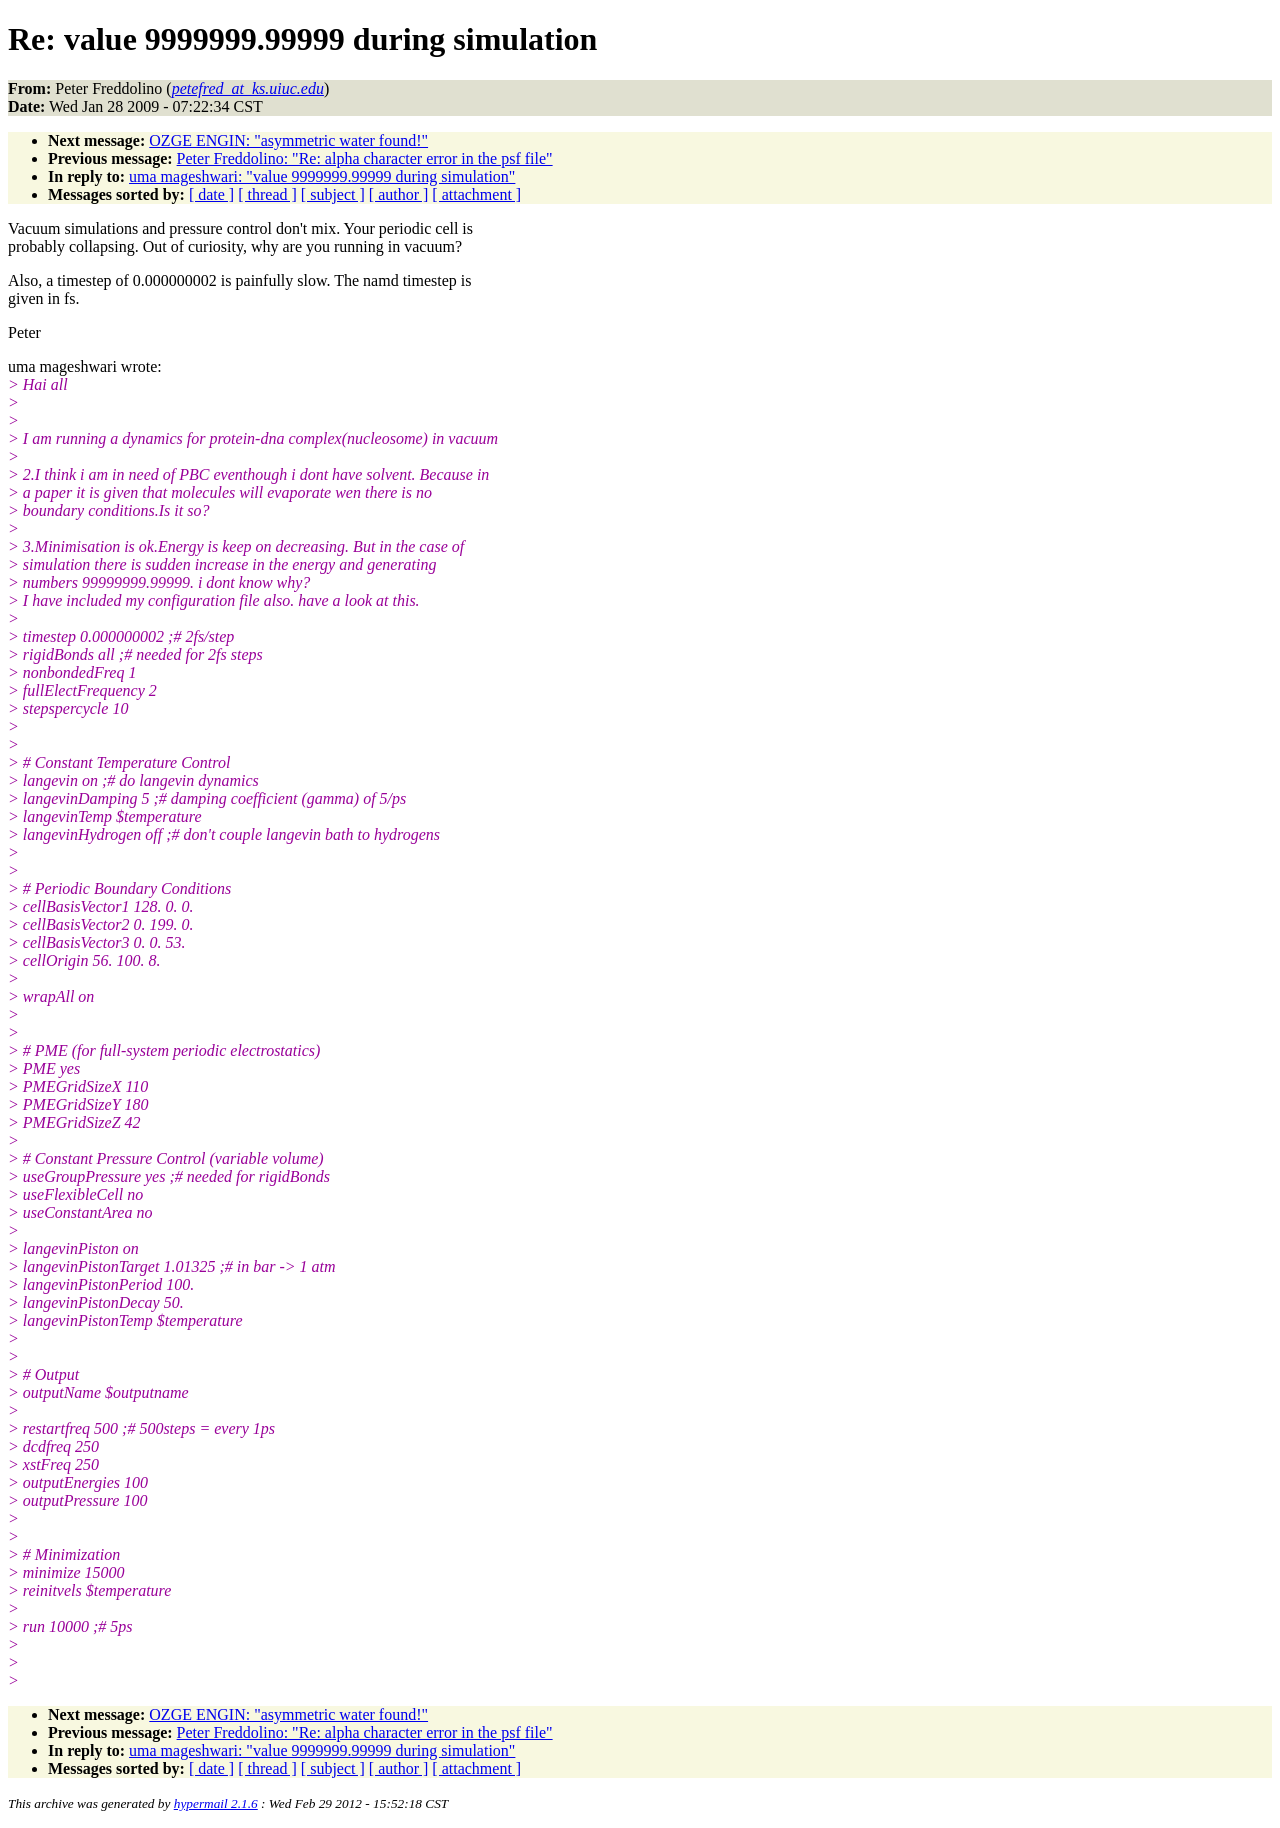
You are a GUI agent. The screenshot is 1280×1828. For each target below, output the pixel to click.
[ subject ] (333, 194)
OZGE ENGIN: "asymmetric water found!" (288, 140)
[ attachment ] (476, 194)
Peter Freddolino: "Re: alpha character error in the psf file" (365, 158)
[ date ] (211, 194)
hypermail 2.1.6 (216, 1803)
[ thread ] (267, 194)
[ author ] (399, 194)
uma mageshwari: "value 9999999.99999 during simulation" (322, 176)
